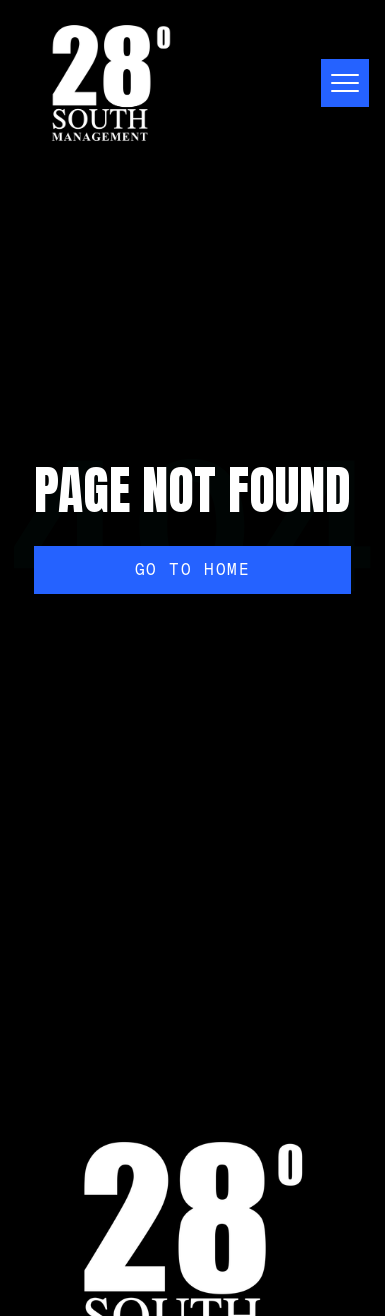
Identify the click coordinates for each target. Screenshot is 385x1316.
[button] (337, 83)
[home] (111, 83)
